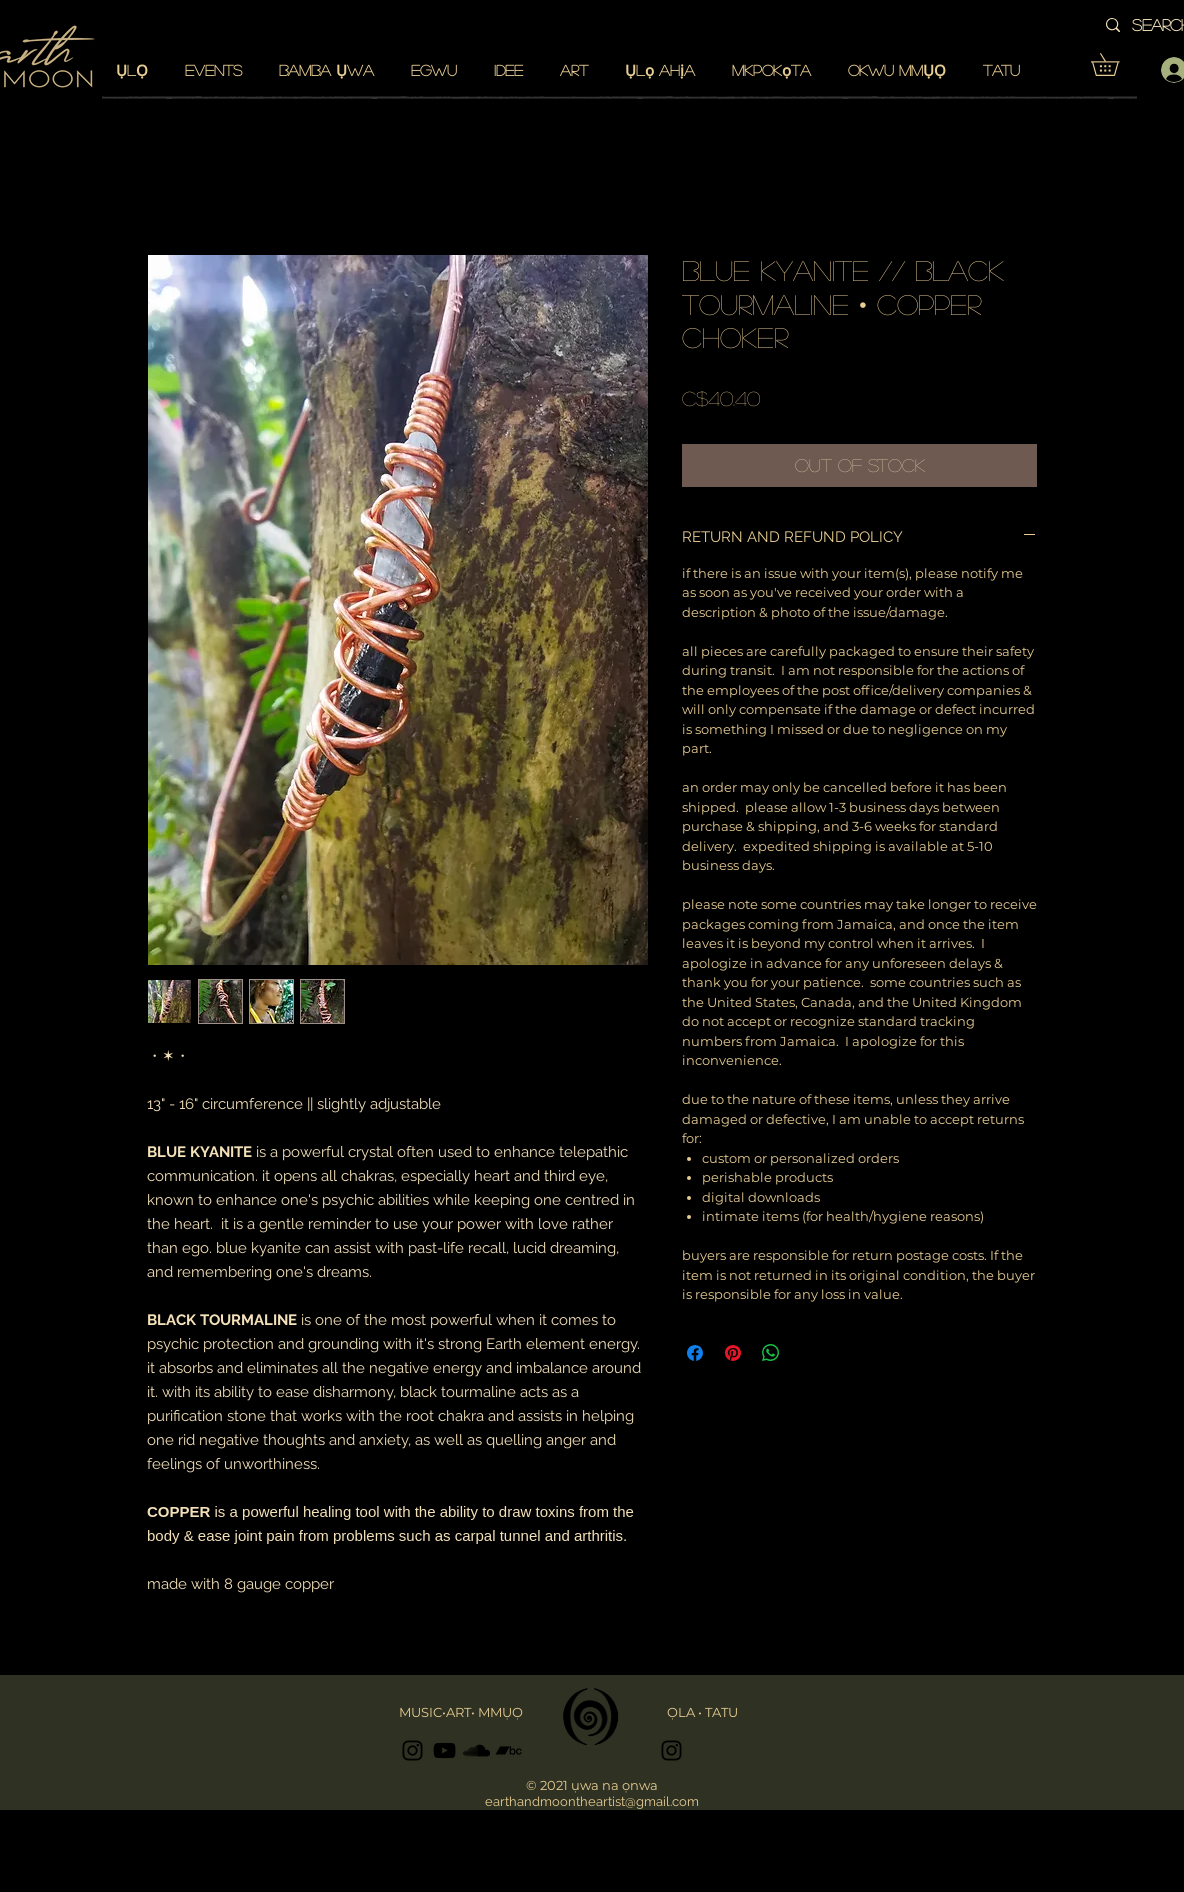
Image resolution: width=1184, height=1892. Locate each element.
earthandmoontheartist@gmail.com (592, 1801)
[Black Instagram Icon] (412, 1750)
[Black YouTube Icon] (444, 1750)
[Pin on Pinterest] (733, 1353)
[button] (1116, 64)
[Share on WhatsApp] (771, 1353)
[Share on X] (809, 1353)
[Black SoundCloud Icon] (476, 1750)
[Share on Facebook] (695, 1353)
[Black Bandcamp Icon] (508, 1750)
